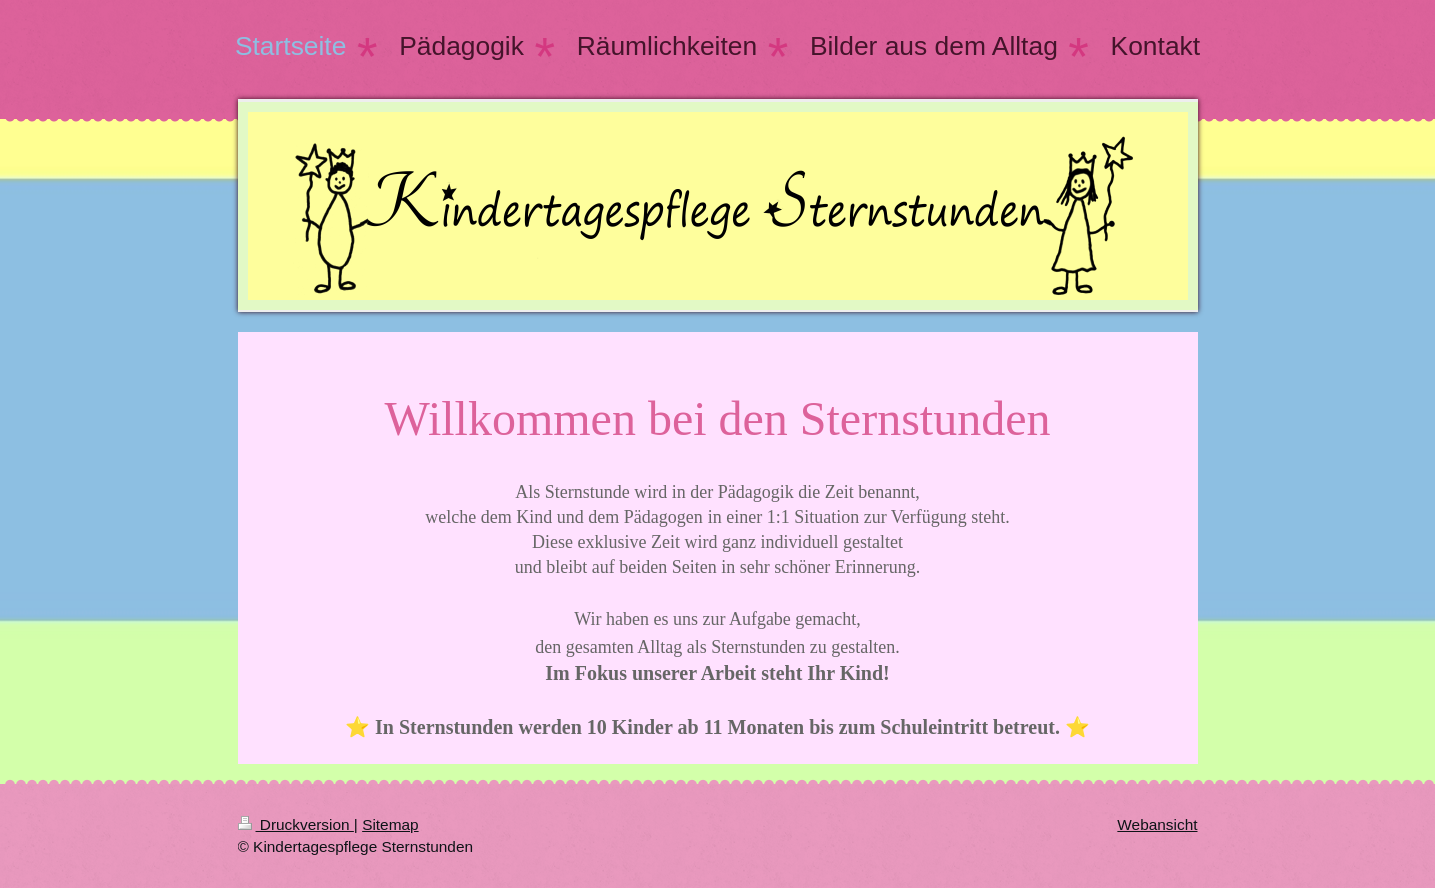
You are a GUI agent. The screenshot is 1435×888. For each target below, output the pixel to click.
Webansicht (1157, 824)
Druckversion (296, 824)
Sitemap (390, 824)
